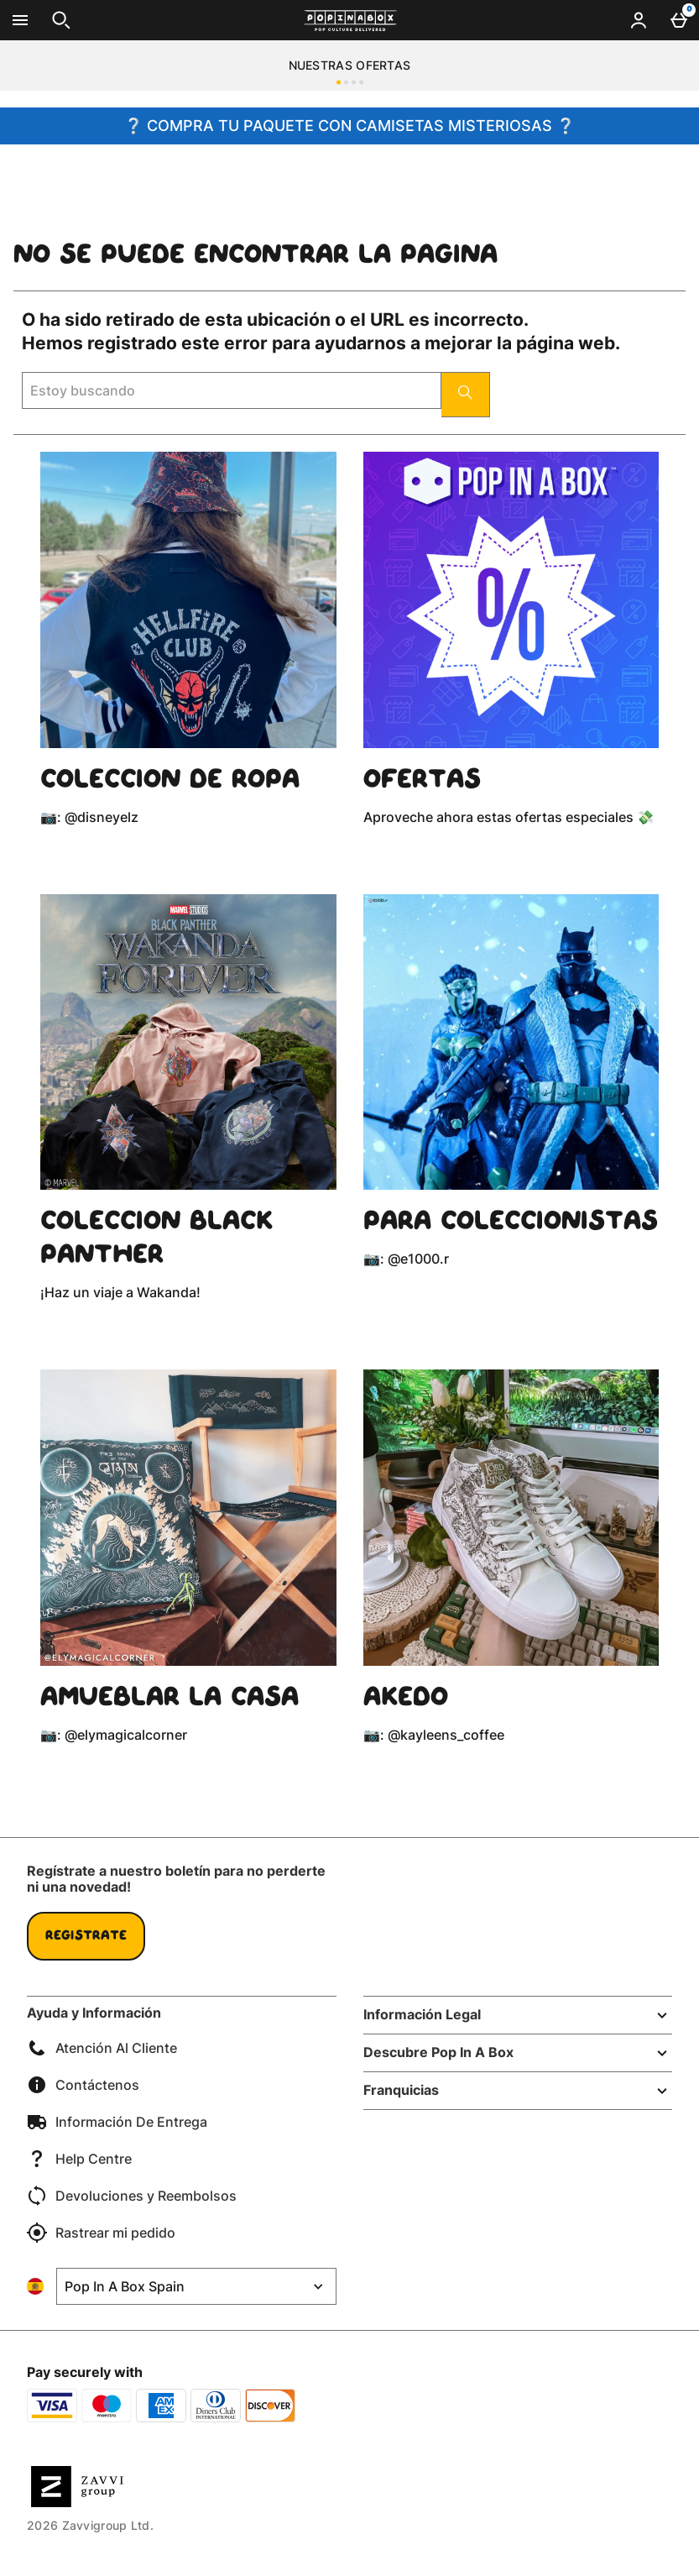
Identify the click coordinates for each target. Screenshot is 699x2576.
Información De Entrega (117, 2122)
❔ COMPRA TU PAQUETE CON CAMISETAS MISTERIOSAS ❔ (349, 125)
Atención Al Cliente (102, 2048)
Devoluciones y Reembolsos (132, 2196)
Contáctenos (83, 2085)
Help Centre (79, 2159)
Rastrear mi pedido (101, 2233)
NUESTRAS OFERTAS (350, 65)
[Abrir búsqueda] (61, 20)
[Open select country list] (196, 2286)
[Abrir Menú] (20, 20)
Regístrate (86, 1936)
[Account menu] (638, 20)
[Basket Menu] (679, 20)
